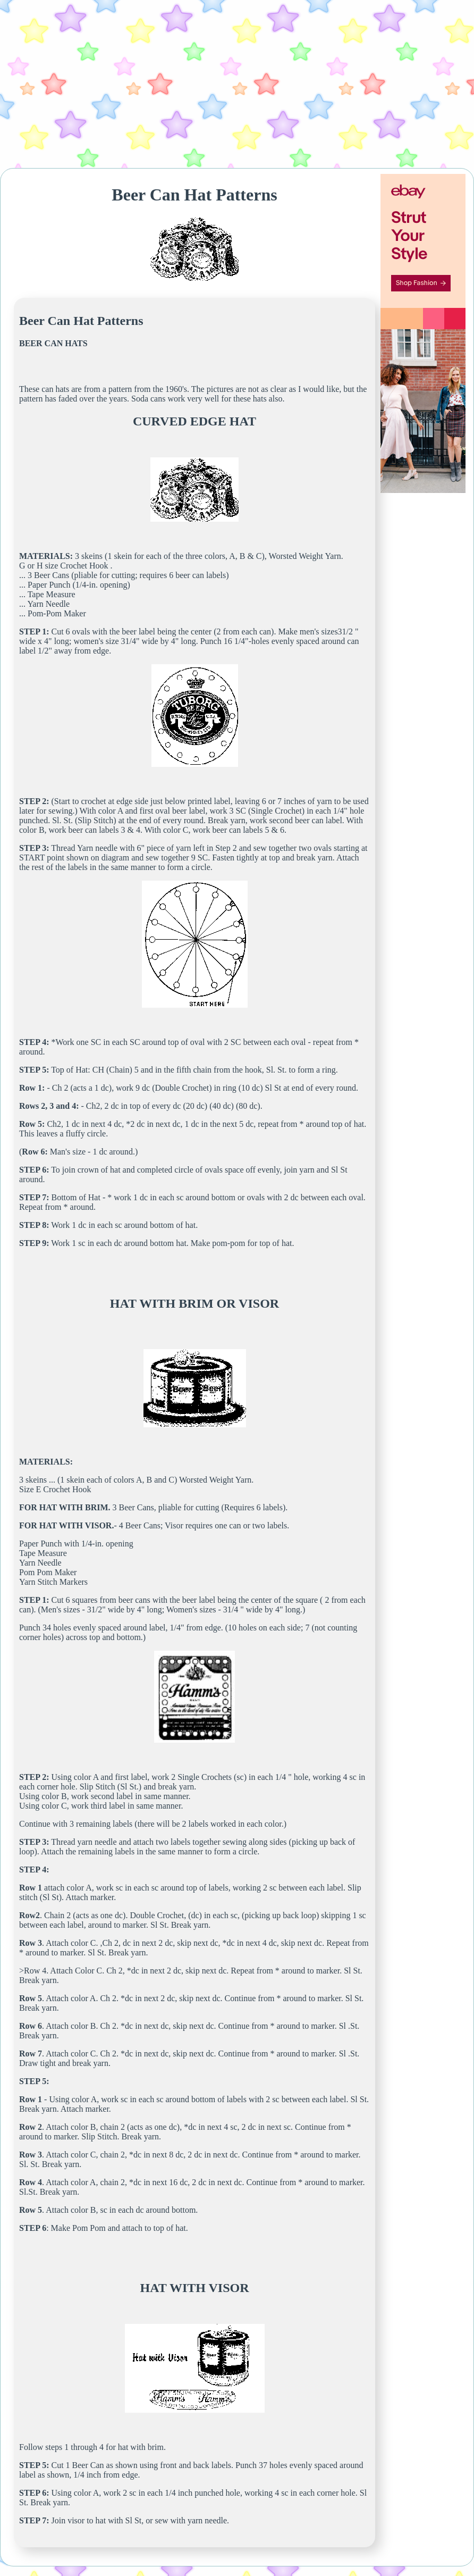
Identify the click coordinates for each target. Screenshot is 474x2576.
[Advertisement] (237, 84)
